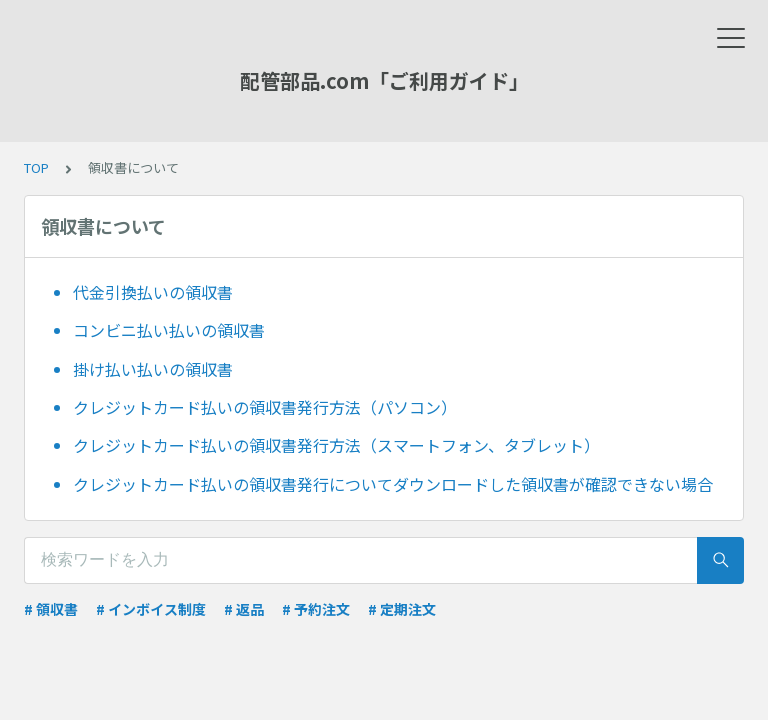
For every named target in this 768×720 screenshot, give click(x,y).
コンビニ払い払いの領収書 (169, 330)
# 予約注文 (316, 609)
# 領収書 (51, 609)
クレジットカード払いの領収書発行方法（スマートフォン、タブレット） (336, 445)
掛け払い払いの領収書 (153, 369)
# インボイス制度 (151, 609)
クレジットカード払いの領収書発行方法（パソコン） (265, 407)
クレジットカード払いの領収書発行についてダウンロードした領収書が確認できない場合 (393, 484)
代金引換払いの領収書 (153, 292)
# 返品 (244, 609)
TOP (36, 167)
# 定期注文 (402, 609)
